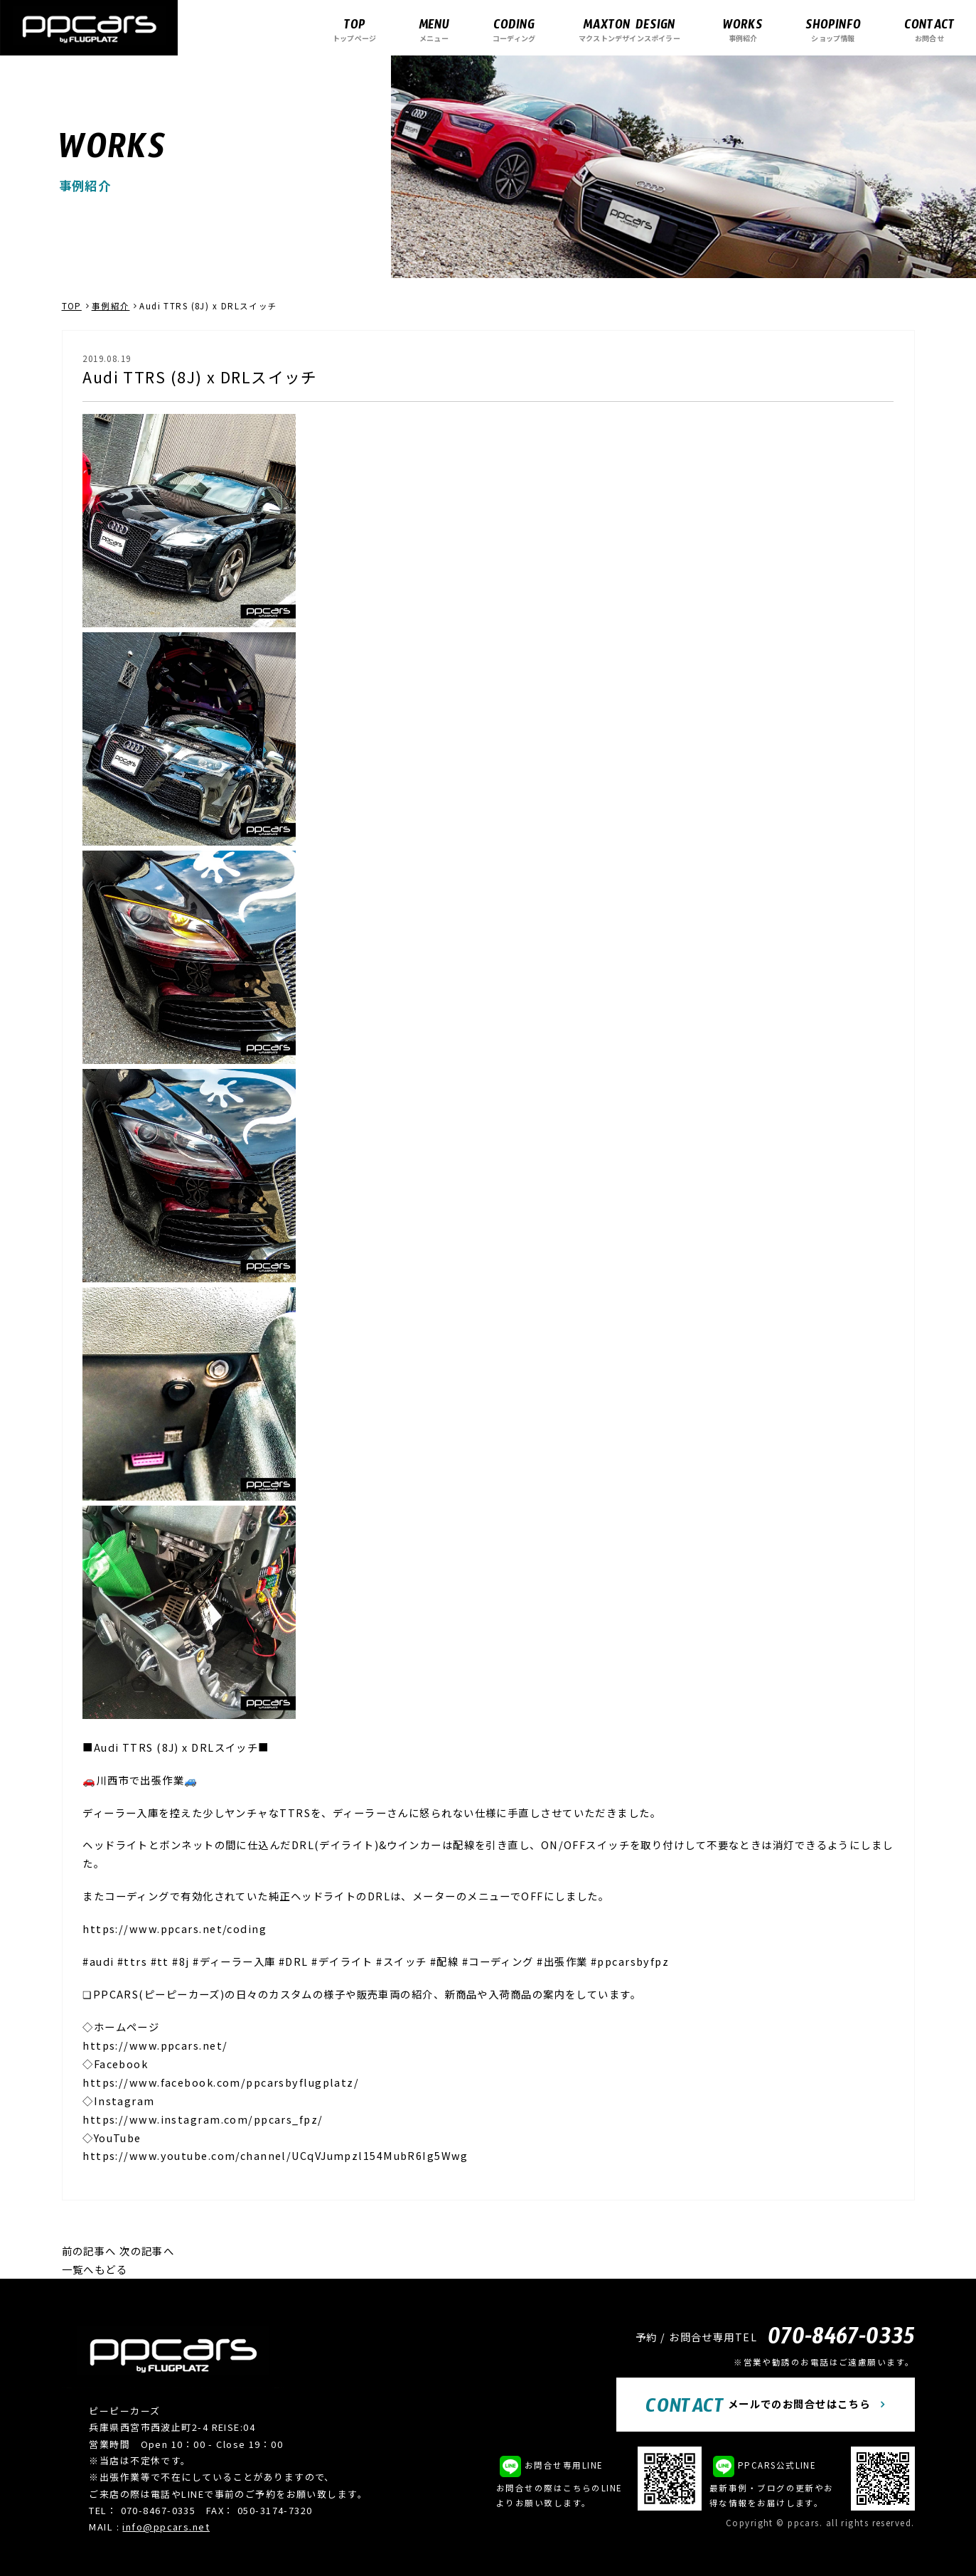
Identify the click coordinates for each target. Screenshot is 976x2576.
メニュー (434, 29)
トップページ (354, 29)
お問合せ (929, 29)
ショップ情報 (833, 29)
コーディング (514, 29)
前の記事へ (89, 2250)
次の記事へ (146, 2250)
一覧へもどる (95, 2269)
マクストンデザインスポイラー (629, 29)
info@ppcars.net (166, 2526)
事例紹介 (743, 29)
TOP (72, 306)
